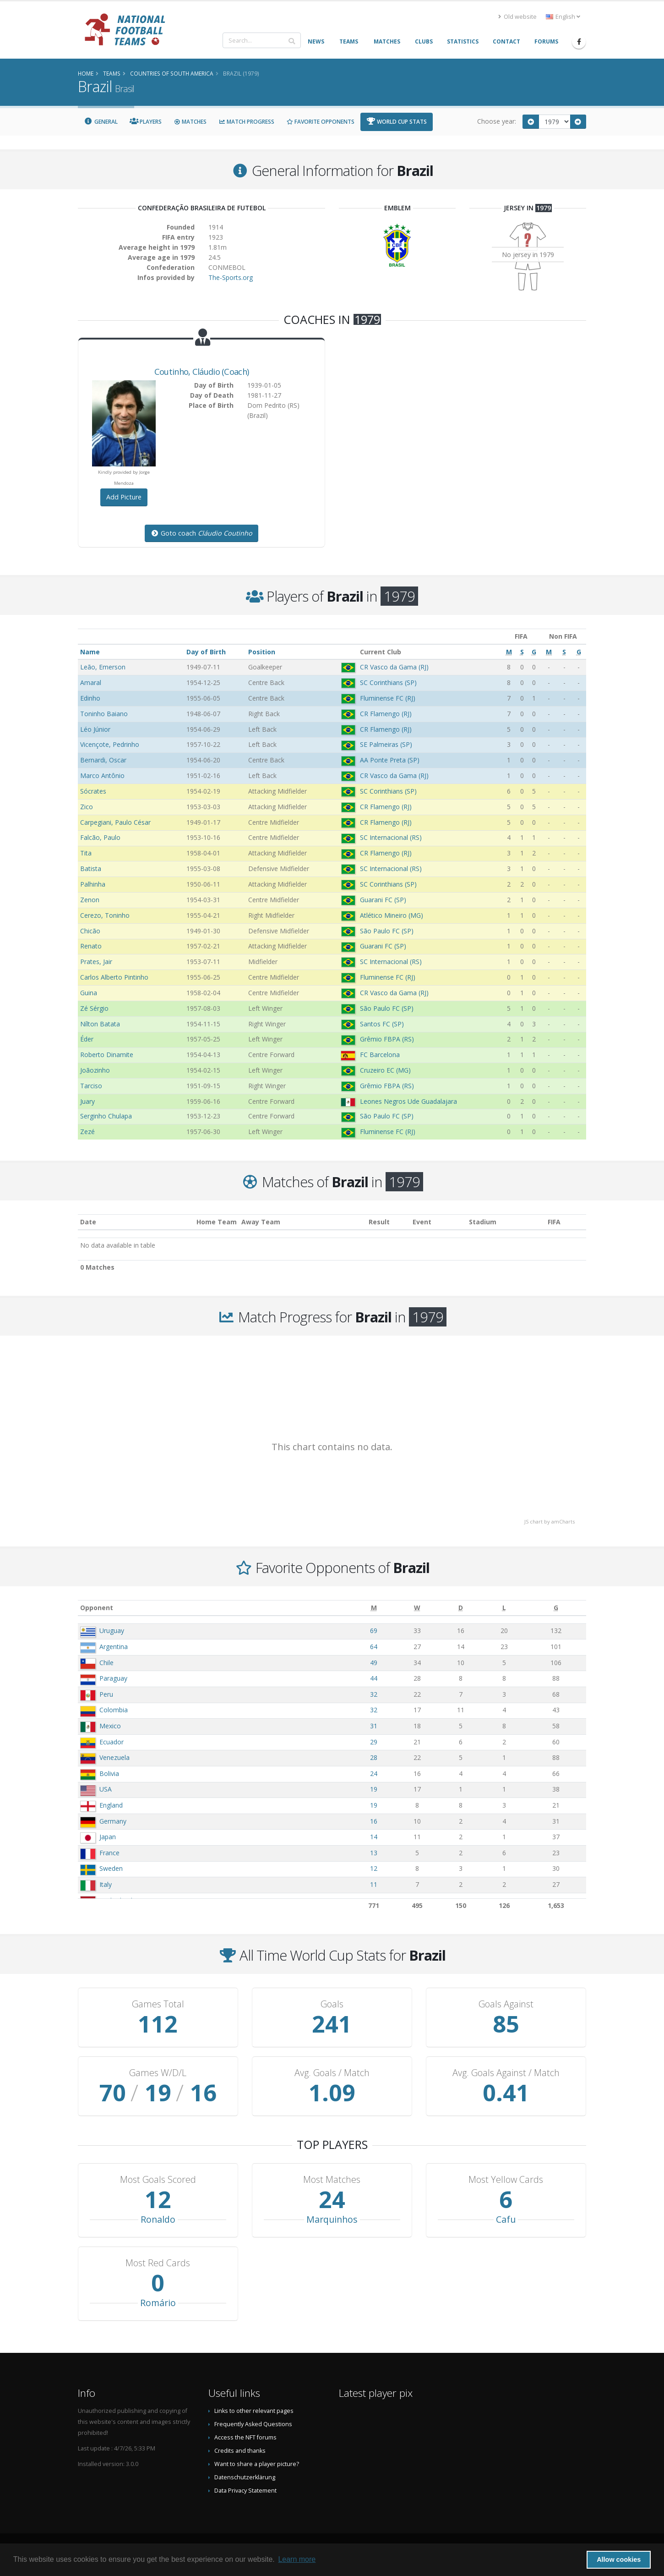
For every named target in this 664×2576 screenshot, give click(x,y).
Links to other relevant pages (254, 2411)
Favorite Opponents (320, 122)
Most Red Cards (157, 2263)
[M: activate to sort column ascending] (374, 1608)
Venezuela (114, 1757)
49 (373, 1662)
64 (373, 1646)
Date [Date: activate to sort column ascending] (88, 1221)
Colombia (113, 1709)
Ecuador (111, 1741)
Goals (332, 2004)
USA (105, 1789)
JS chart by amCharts (549, 1521)
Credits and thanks (240, 2451)
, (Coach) (201, 371)
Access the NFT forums (245, 2437)
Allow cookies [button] (619, 2559)
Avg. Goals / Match (332, 2072)
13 (373, 1852)
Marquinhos (332, 2219)
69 (373, 1630)
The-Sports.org (230, 277)
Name (90, 651)
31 (373, 1725)
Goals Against (506, 2004)
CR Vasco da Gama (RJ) (394, 667)
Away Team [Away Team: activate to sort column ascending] (260, 1221)
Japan (107, 1836)
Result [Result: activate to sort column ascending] (379, 1221)
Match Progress (246, 122)
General (101, 122)
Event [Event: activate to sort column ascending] (422, 1221)
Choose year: (496, 121)
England (111, 1805)
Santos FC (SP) (382, 1023)
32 (373, 1694)
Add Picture (124, 497)
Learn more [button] (297, 2559)
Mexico (110, 1725)
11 (373, 1884)
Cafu (506, 2219)
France (109, 1852)
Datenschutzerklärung (244, 2477)
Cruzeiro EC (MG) (385, 1070)
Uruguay (111, 1630)
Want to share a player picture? (256, 2464)
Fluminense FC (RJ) (387, 698)
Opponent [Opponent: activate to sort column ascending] (96, 1607)
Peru (106, 1694)
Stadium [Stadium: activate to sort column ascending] (482, 1221)
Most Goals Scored (158, 2179)
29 (373, 1741)
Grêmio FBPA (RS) (387, 1039)
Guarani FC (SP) (383, 899)
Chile (106, 1662)
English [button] (563, 17)
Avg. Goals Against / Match (506, 2072)
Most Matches (331, 2179)
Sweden (111, 1868)
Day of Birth (206, 651)
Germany (112, 1821)
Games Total (158, 2004)
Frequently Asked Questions (253, 2424)
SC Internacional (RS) (391, 837)
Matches (190, 122)
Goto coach (201, 533)
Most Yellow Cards (505, 2179)
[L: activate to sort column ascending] (504, 1608)
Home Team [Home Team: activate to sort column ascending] (216, 1221)
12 (373, 1868)
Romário (158, 2302)
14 (373, 1836)
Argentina (113, 1646)
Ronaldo (158, 2219)
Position (261, 651)
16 (373, 1821)
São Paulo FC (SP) (387, 930)
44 (373, 1678)
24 (373, 1773)
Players (146, 122)
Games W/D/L (157, 2072)
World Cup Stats (396, 122)
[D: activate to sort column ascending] (461, 1608)
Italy (105, 1884)
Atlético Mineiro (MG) (391, 915)
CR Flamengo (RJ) (386, 713)
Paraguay (113, 1678)
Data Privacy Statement (245, 2490)
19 (373, 1789)
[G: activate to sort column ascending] (556, 1608)
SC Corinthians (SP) (388, 682)
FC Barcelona (380, 1054)
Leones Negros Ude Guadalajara (408, 1101)
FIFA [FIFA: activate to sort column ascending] (554, 1221)
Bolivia (109, 1773)
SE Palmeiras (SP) (386, 744)
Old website (517, 17)
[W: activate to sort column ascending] (417, 1608)
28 (373, 1757)
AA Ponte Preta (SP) (389, 760)
